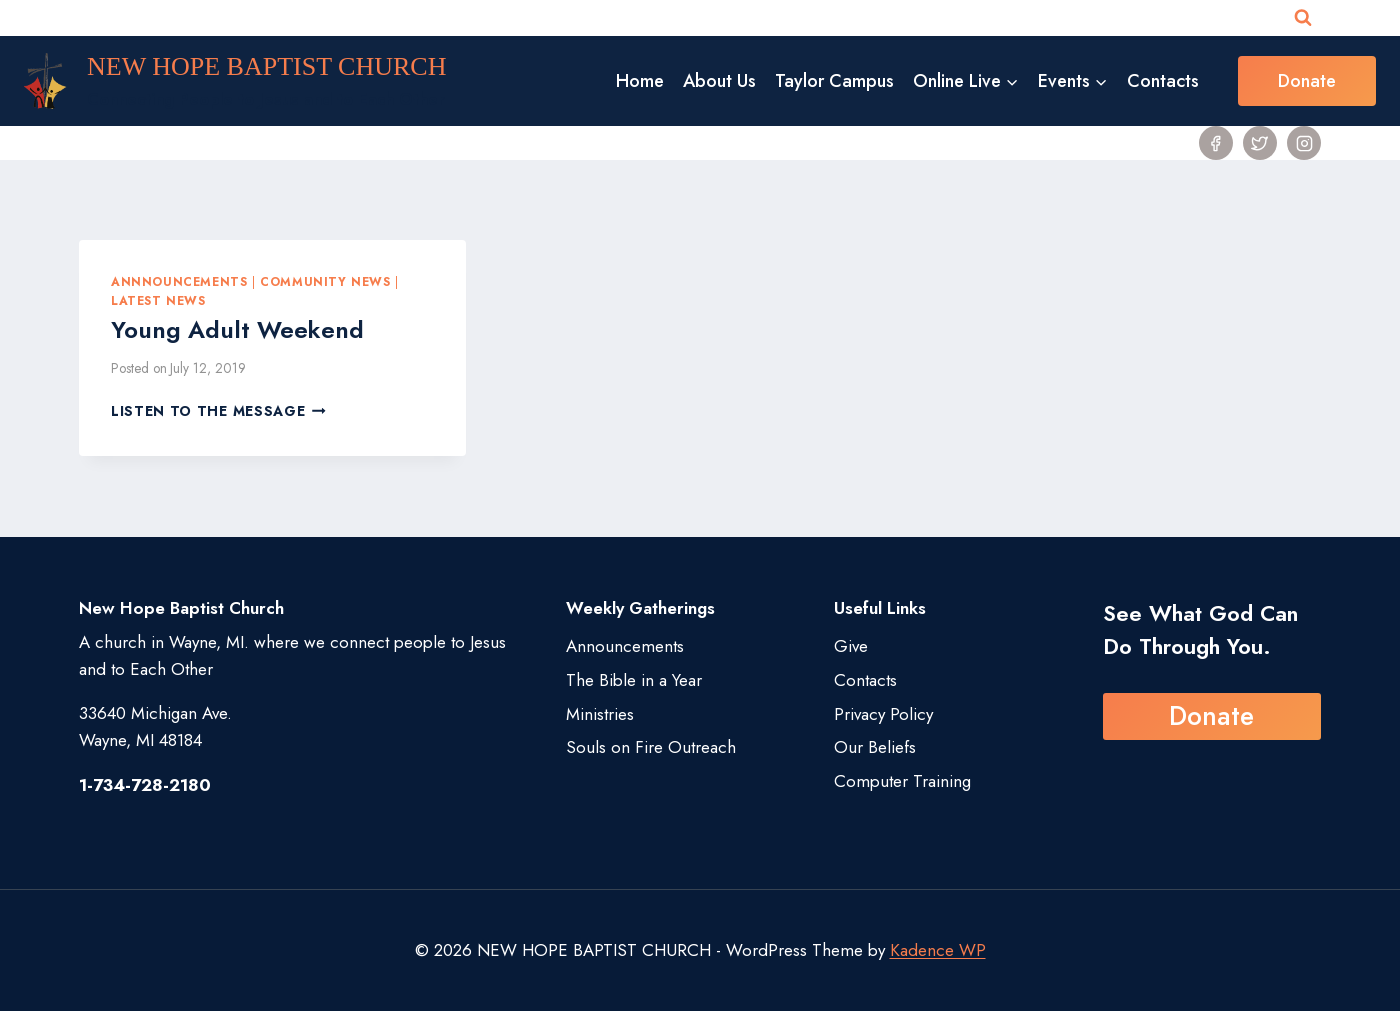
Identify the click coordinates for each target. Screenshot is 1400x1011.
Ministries (600, 714)
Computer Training (902, 781)
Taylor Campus (834, 81)
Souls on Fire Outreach (651, 747)
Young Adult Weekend (237, 329)
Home (640, 81)
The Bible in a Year (634, 680)
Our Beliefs (875, 747)
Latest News (158, 300)
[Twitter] (1260, 143)
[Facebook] (1216, 143)
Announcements (625, 646)
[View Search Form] (1303, 18)
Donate (1307, 81)
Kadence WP (938, 950)
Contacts (1163, 81)
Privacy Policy (883, 714)
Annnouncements (179, 281)
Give (851, 646)
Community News (325, 281)
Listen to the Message (218, 411)
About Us (719, 81)
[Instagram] (1304, 143)
